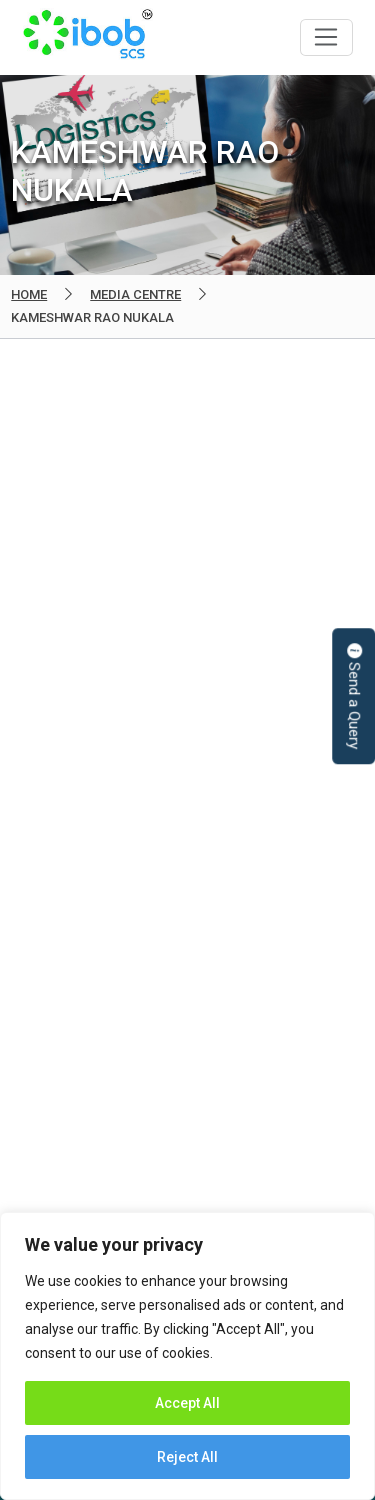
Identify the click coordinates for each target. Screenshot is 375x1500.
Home (29, 294)
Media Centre (135, 294)
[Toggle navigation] (326, 38)
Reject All (187, 1457)
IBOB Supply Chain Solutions (88, 38)
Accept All (187, 1403)
